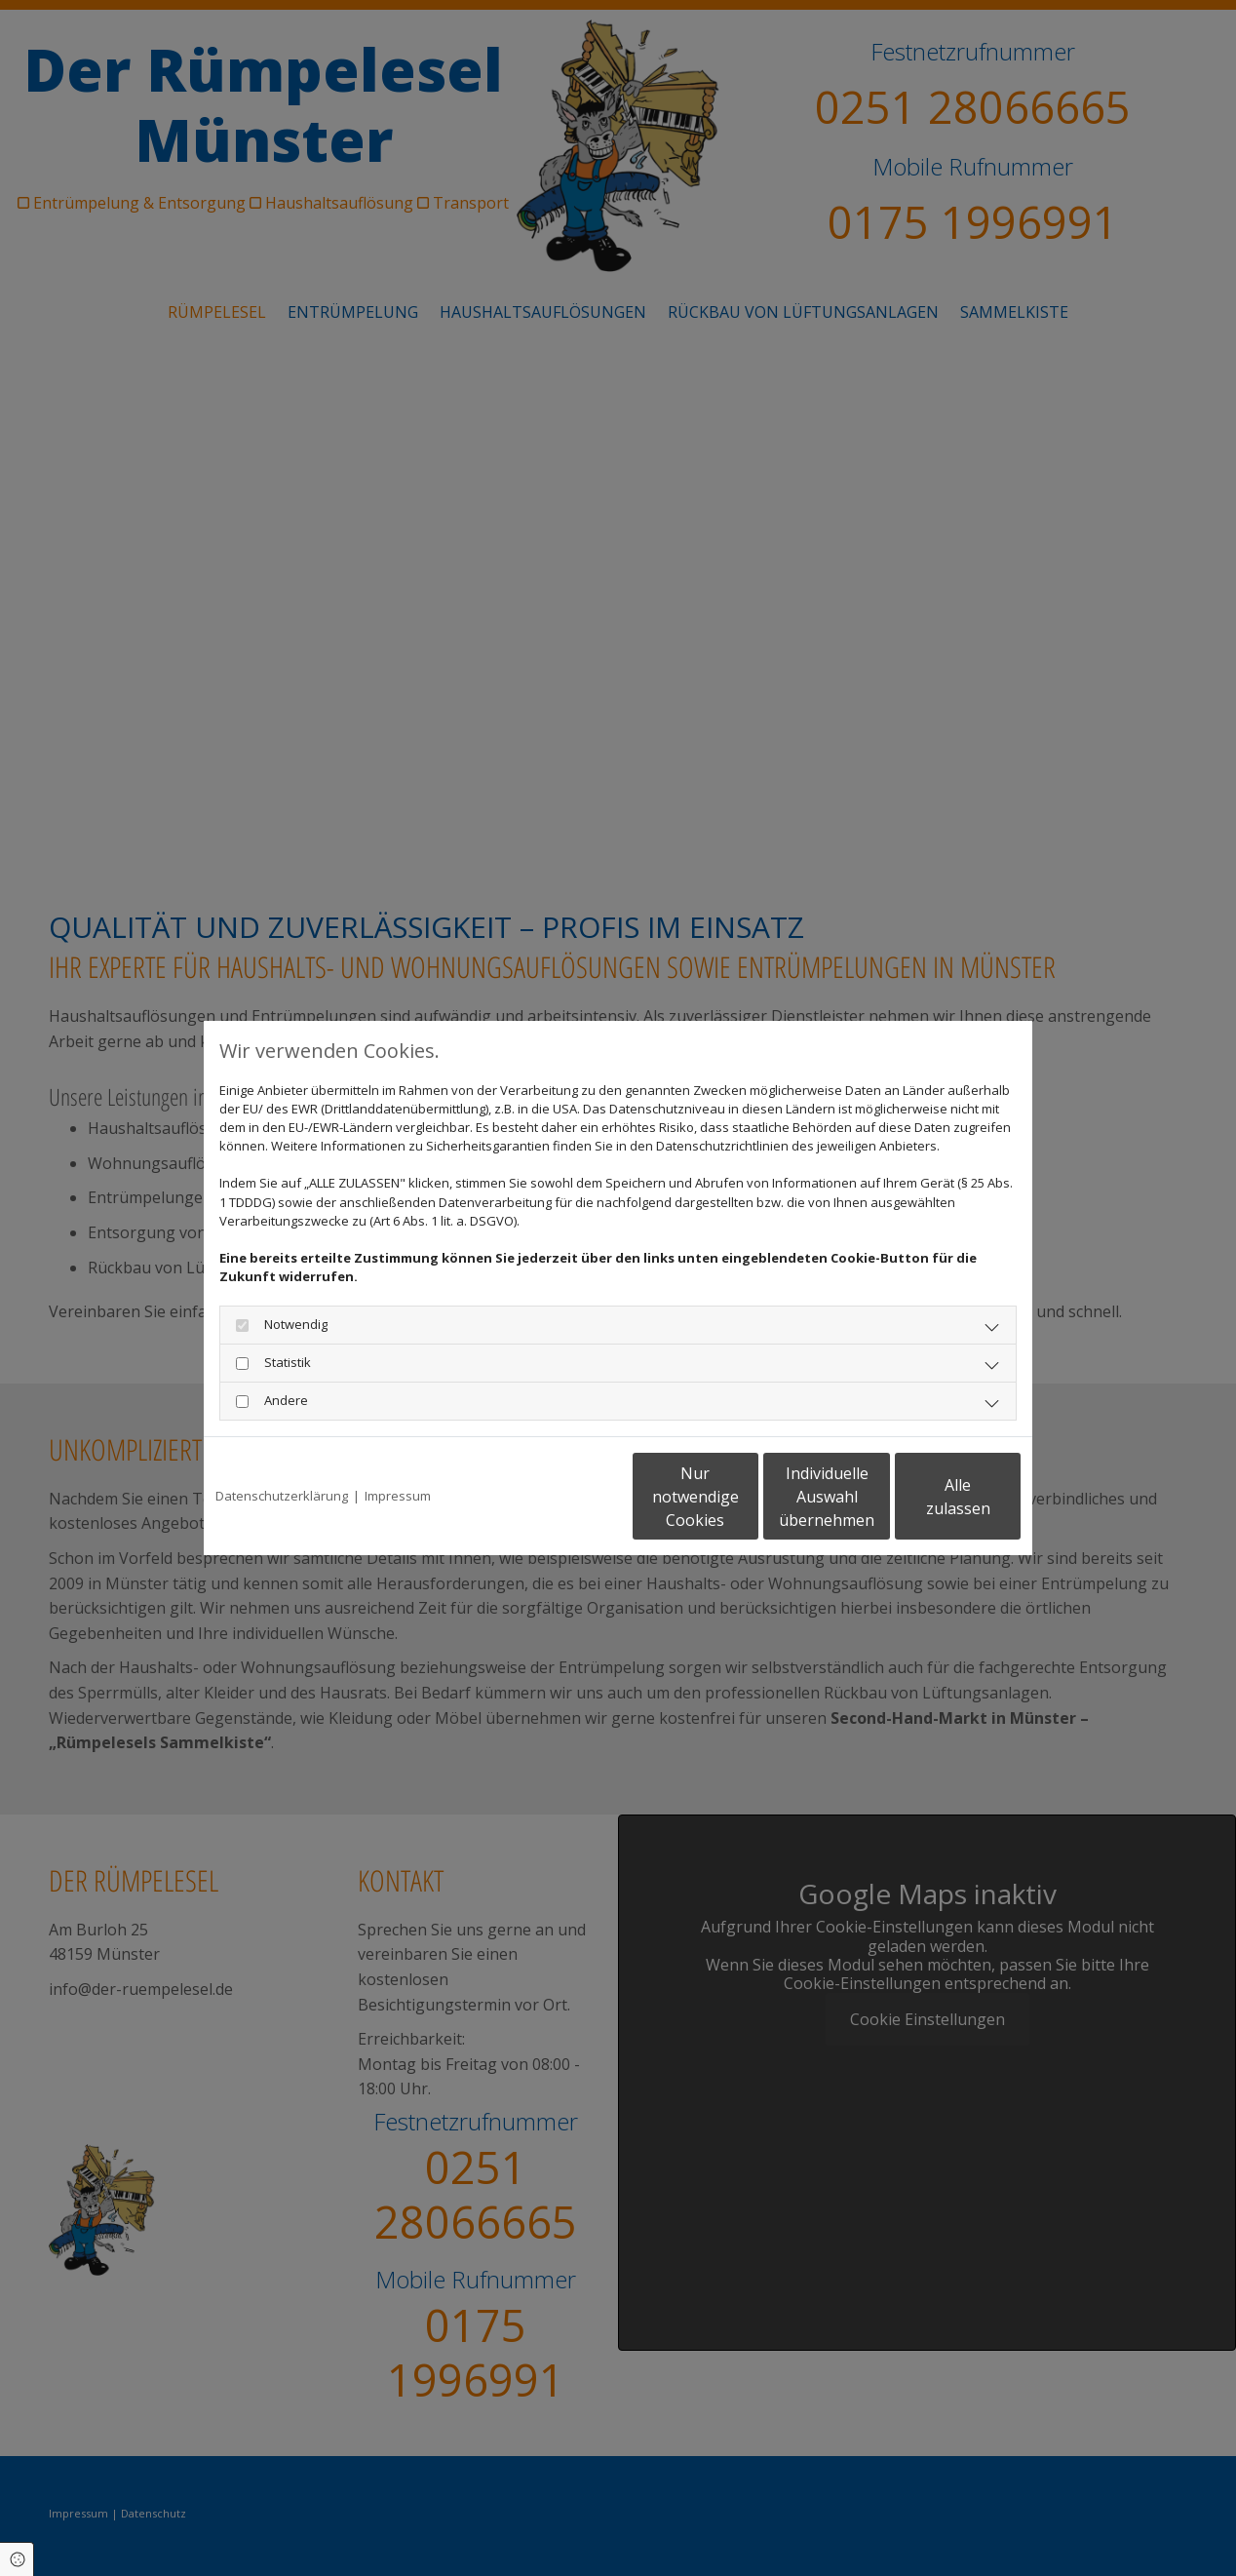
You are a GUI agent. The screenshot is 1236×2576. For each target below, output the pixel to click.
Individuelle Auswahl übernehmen (745, 1497)
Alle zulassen (930, 1496)
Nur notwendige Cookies (560, 1496)
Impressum (398, 1495)
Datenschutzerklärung (281, 1495)
